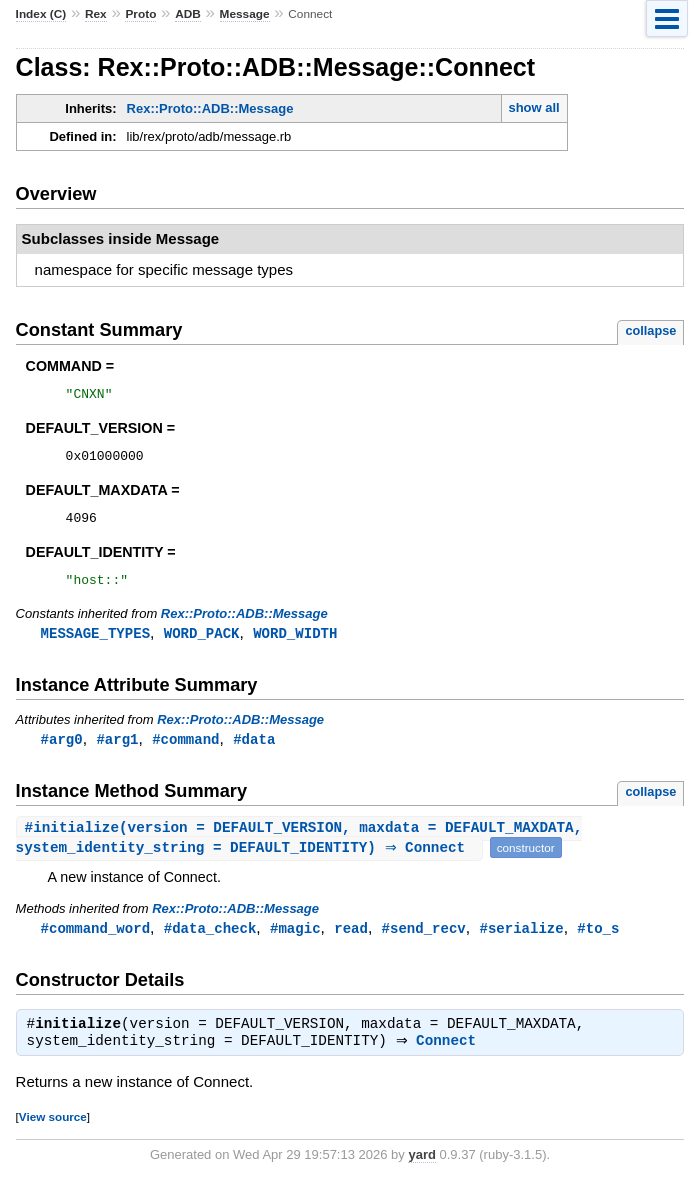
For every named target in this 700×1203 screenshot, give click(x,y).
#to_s (598, 943)
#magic (295, 943)
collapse (650, 330)
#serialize (521, 943)
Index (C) (41, 14)
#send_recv (424, 943)
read (351, 943)
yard (421, 1172)
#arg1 (117, 752)
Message (245, 14)
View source (53, 1134)
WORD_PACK (202, 645)
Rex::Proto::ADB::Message (210, 108)
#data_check (210, 943)
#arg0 (62, 752)
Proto (140, 14)
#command (185, 752)
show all (533, 107)
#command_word (95, 943)
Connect (451, 1059)
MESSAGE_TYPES (95, 645)
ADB (188, 14)
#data (254, 752)
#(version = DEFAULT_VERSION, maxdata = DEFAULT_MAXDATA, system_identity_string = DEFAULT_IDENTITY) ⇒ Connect (299, 853)
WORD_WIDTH (295, 645)
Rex (96, 14)
